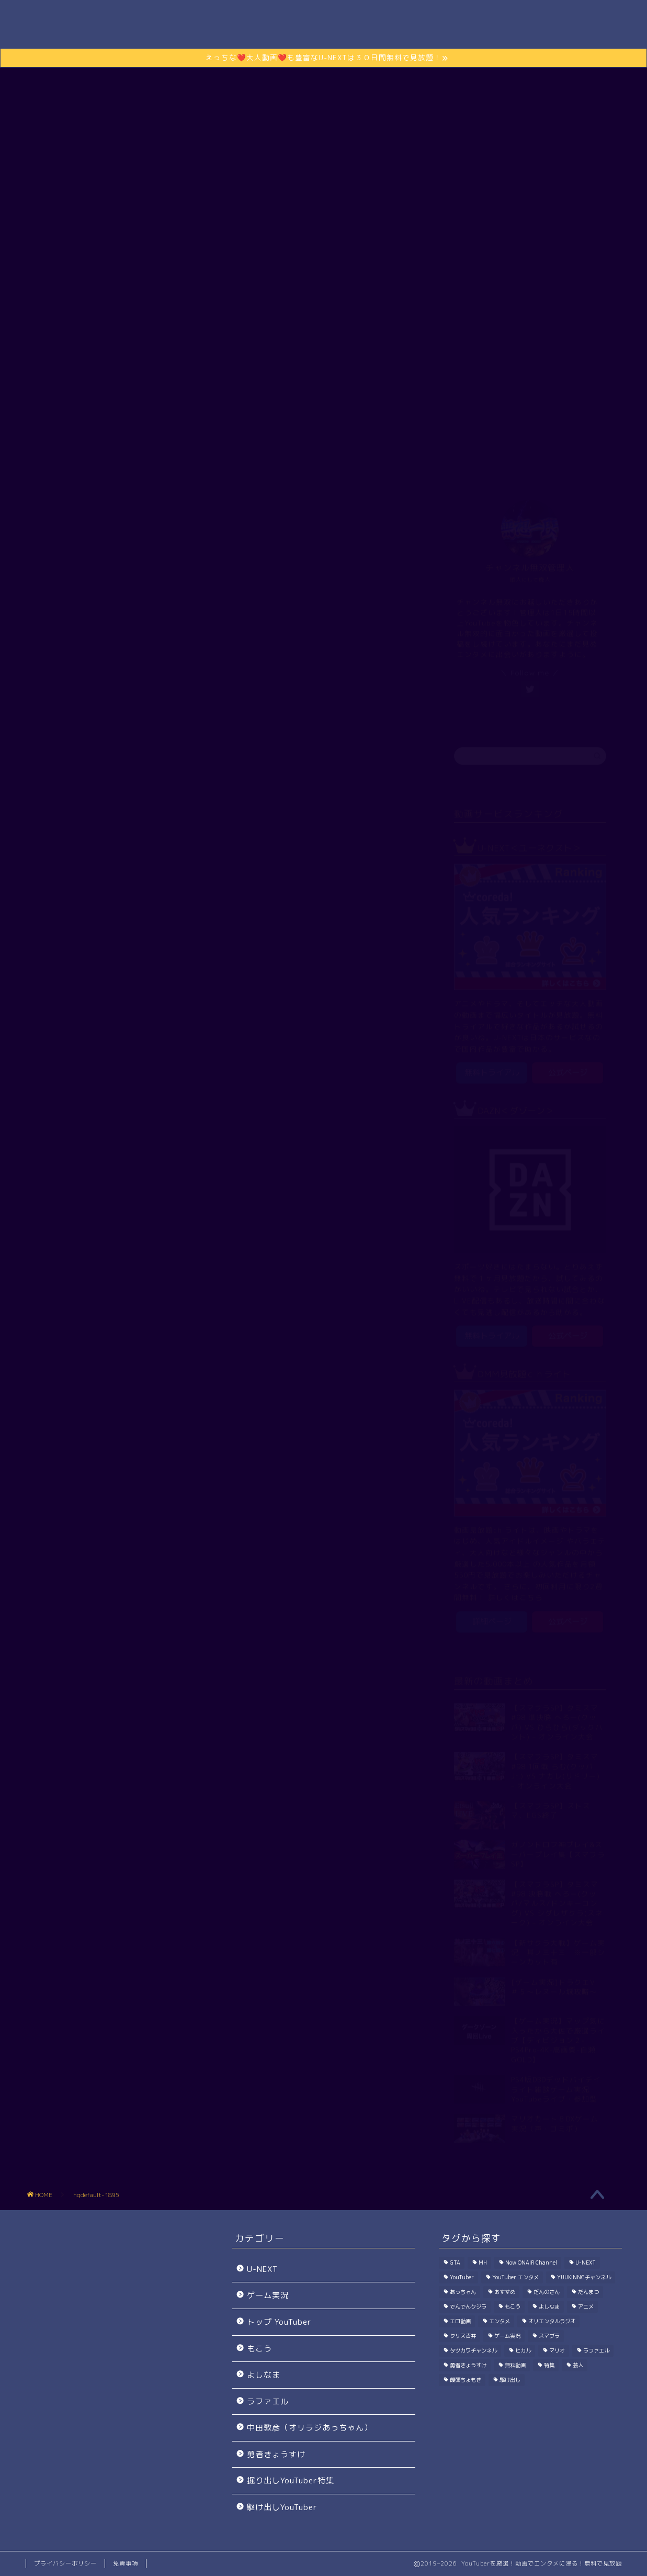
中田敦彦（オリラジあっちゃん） (309, 2427)
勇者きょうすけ (276, 2454)
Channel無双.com (323, 28)
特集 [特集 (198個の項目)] (549, 2365)
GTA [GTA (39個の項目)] (455, 2262)
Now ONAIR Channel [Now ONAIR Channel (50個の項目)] (531, 2262)
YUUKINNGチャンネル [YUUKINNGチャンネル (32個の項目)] (584, 2277)
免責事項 (125, 2563)
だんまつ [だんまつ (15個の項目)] (588, 2291)
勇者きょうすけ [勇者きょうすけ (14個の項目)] (468, 2365)
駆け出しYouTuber (428, 444)
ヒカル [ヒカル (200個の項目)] (523, 2350)
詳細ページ (492, 1619)
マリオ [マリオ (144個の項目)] (557, 2350)
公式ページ (567, 1070)
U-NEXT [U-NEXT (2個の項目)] (585, 2262)
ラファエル (268, 2401)
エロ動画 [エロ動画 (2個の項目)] (460, 2321)
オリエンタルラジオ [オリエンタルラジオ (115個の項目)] (551, 2321)
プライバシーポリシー (65, 2563)
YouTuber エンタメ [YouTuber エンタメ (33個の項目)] (515, 2277)
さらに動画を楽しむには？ (323, 294)
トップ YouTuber (215, 444)
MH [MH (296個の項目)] (483, 2262)
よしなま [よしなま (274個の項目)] (549, 2306)
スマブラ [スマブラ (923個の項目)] (549, 2335)
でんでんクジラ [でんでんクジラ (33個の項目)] (468, 2306)
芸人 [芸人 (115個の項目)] (578, 2365)
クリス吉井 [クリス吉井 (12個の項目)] (463, 2335)
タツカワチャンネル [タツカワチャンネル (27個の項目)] (473, 2350)
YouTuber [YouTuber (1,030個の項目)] (462, 2277)
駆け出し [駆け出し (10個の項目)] (510, 2379)
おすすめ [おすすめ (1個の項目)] (504, 2291)
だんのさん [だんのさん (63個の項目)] (547, 2291)
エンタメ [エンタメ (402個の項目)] (499, 2321)
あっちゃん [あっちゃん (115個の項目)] (463, 2291)
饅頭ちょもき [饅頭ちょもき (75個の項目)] (465, 2379)
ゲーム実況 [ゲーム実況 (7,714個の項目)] (507, 2335)
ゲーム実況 (292, 444)
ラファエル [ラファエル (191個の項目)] (596, 2350)
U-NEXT (262, 2269)
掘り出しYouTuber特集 (290, 2480)
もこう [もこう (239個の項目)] (512, 2306)
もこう (259, 2348)
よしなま (263, 2374)
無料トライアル (491, 1070)
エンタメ (353, 444)
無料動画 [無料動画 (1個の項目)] (515, 2365)
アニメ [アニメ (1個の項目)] (586, 2306)
